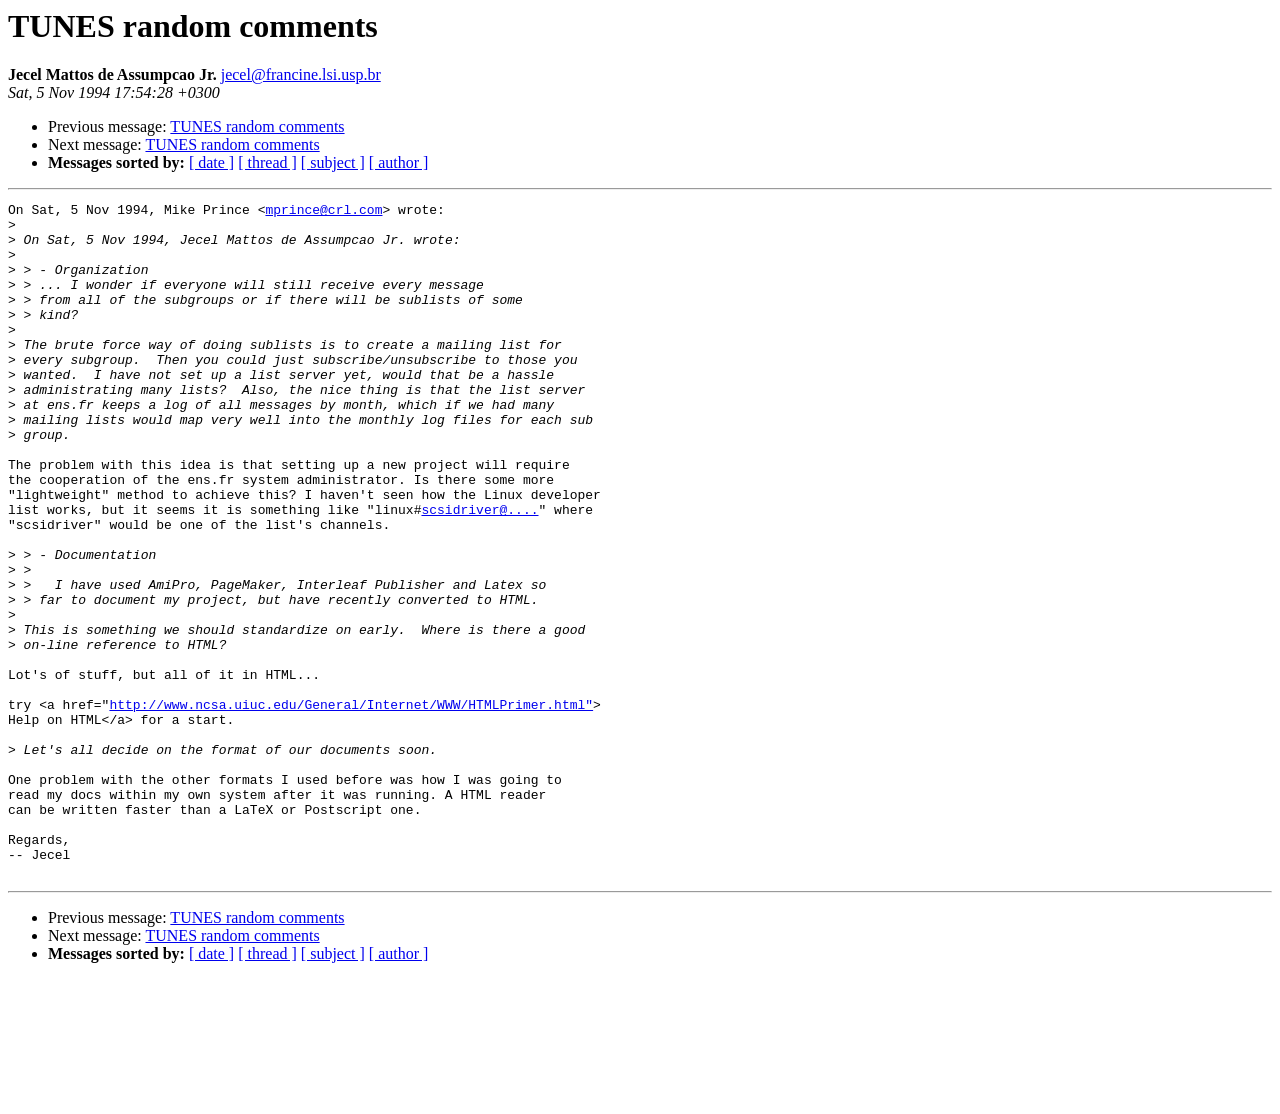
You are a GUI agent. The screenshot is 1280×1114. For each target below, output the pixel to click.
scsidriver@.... (479, 572)
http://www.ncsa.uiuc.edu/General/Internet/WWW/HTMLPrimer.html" (351, 806)
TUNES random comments (257, 126)
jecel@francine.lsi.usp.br (301, 74)
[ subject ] (333, 162)
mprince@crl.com (323, 212)
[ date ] (211, 162)
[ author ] (399, 162)
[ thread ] (267, 162)
